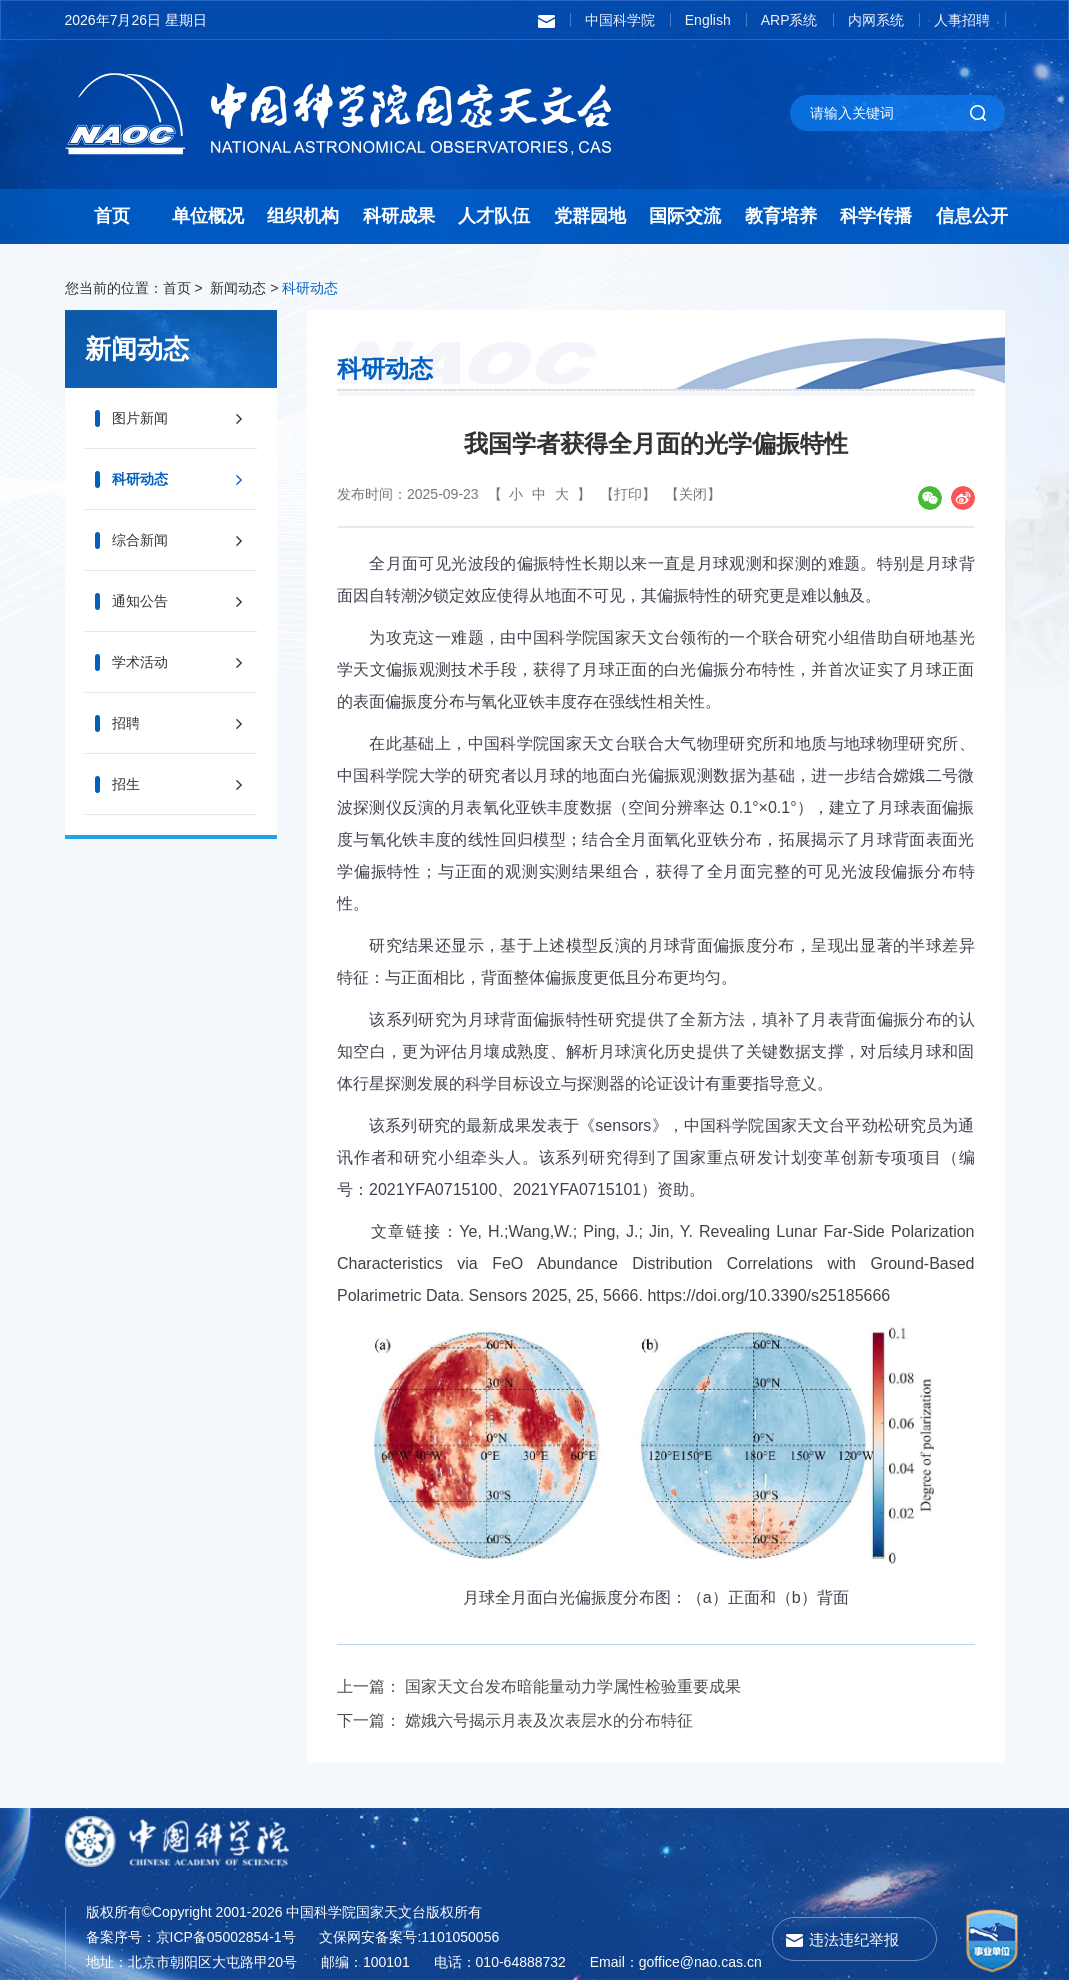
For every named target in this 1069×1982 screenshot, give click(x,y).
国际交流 (685, 216)
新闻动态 (238, 288)
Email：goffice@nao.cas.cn (676, 1962)
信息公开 (972, 216)
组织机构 (303, 216)
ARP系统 (789, 20)
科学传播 (876, 216)
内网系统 (876, 20)
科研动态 (310, 288)
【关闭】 (693, 494)
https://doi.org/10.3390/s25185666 (768, 1295)
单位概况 (208, 216)
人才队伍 (494, 216)
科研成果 (399, 216)
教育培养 (781, 216)
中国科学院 (620, 20)
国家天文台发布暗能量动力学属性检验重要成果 (573, 1686)
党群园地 (590, 216)
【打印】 (628, 494)
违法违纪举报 (854, 1939)
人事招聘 (962, 20)
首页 (112, 216)
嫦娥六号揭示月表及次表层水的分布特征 (549, 1720)
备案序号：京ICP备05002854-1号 (191, 1937)
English (708, 20)
